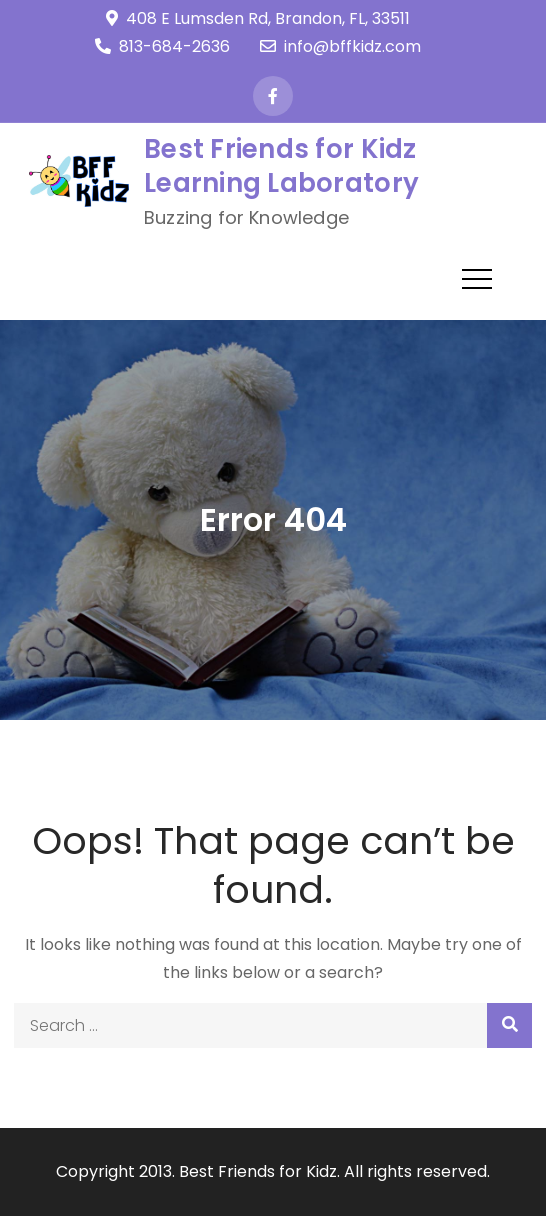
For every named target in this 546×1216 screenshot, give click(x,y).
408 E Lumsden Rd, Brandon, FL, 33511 (258, 18)
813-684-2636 (162, 46)
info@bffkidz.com (340, 46)
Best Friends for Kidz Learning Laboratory (281, 166)
